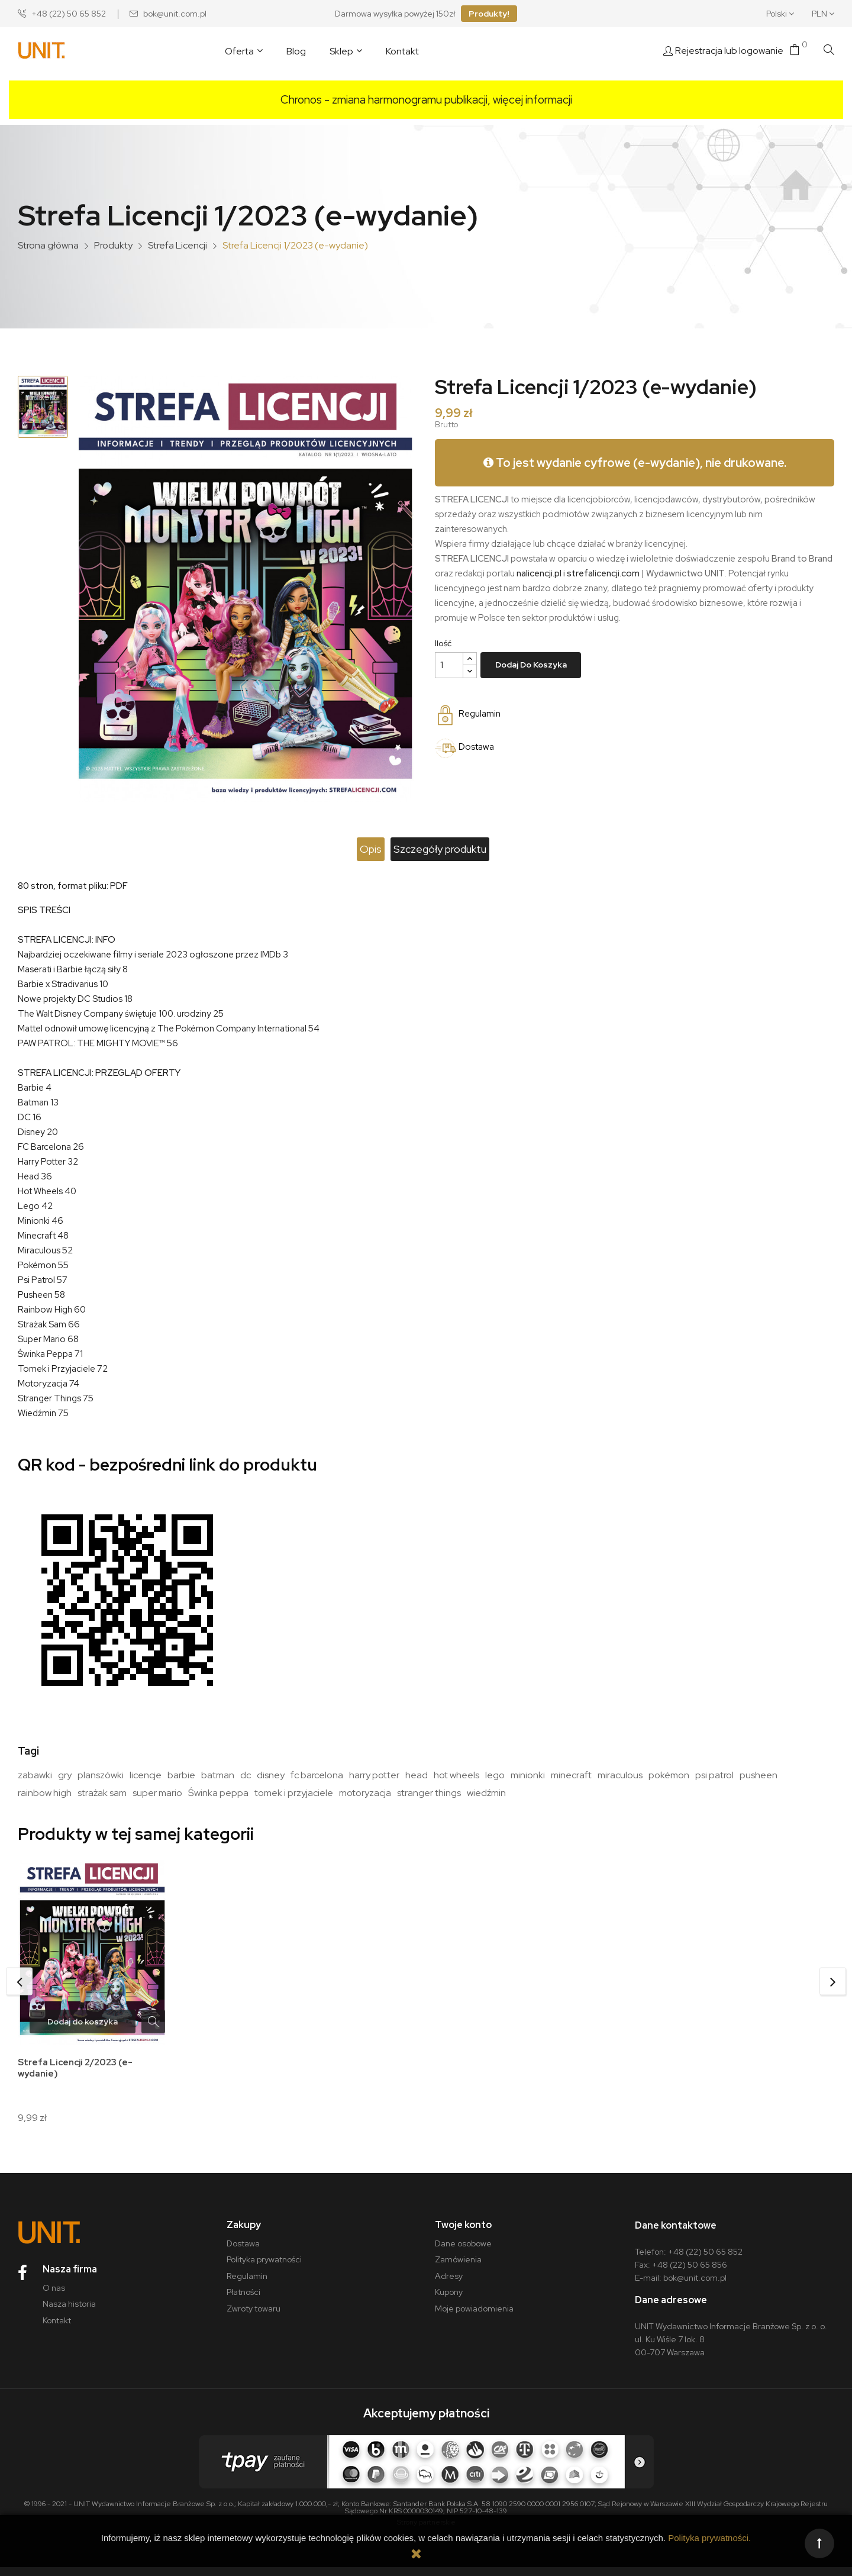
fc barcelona (317, 1775)
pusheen (758, 1775)
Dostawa (243, 2252)
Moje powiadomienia (474, 2317)
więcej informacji (532, 99)
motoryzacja (365, 1793)
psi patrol (714, 1775)
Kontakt (57, 2329)
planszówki (101, 1775)
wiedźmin (486, 1793)
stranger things (429, 1793)
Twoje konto (463, 2233)
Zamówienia (458, 2268)
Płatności (243, 2300)
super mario (157, 1793)
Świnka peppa (218, 1793)
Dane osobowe (463, 2252)
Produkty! (489, 13)
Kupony (449, 2300)
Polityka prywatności (264, 2268)
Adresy (449, 2285)
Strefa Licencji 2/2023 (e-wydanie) (79, 2068)
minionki (528, 1775)
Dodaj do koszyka (531, 664)
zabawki (35, 1775)
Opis (356, 849)
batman (217, 1775)
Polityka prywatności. (709, 2538)
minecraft (571, 1775)
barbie (181, 1775)
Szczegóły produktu (454, 849)
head (416, 1775)
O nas (54, 2296)
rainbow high (45, 1793)
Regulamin (247, 2285)
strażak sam (102, 1793)
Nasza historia (69, 2312)
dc (245, 1775)
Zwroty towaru (253, 2317)
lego (495, 1775)
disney (271, 1775)
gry (65, 1775)
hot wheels (456, 1775)
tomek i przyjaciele (293, 1793)
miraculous (620, 1775)
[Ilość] (449, 665)
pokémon (668, 1775)
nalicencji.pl (539, 573)
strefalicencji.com (603, 573)
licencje (146, 1775)
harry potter (374, 1775)
